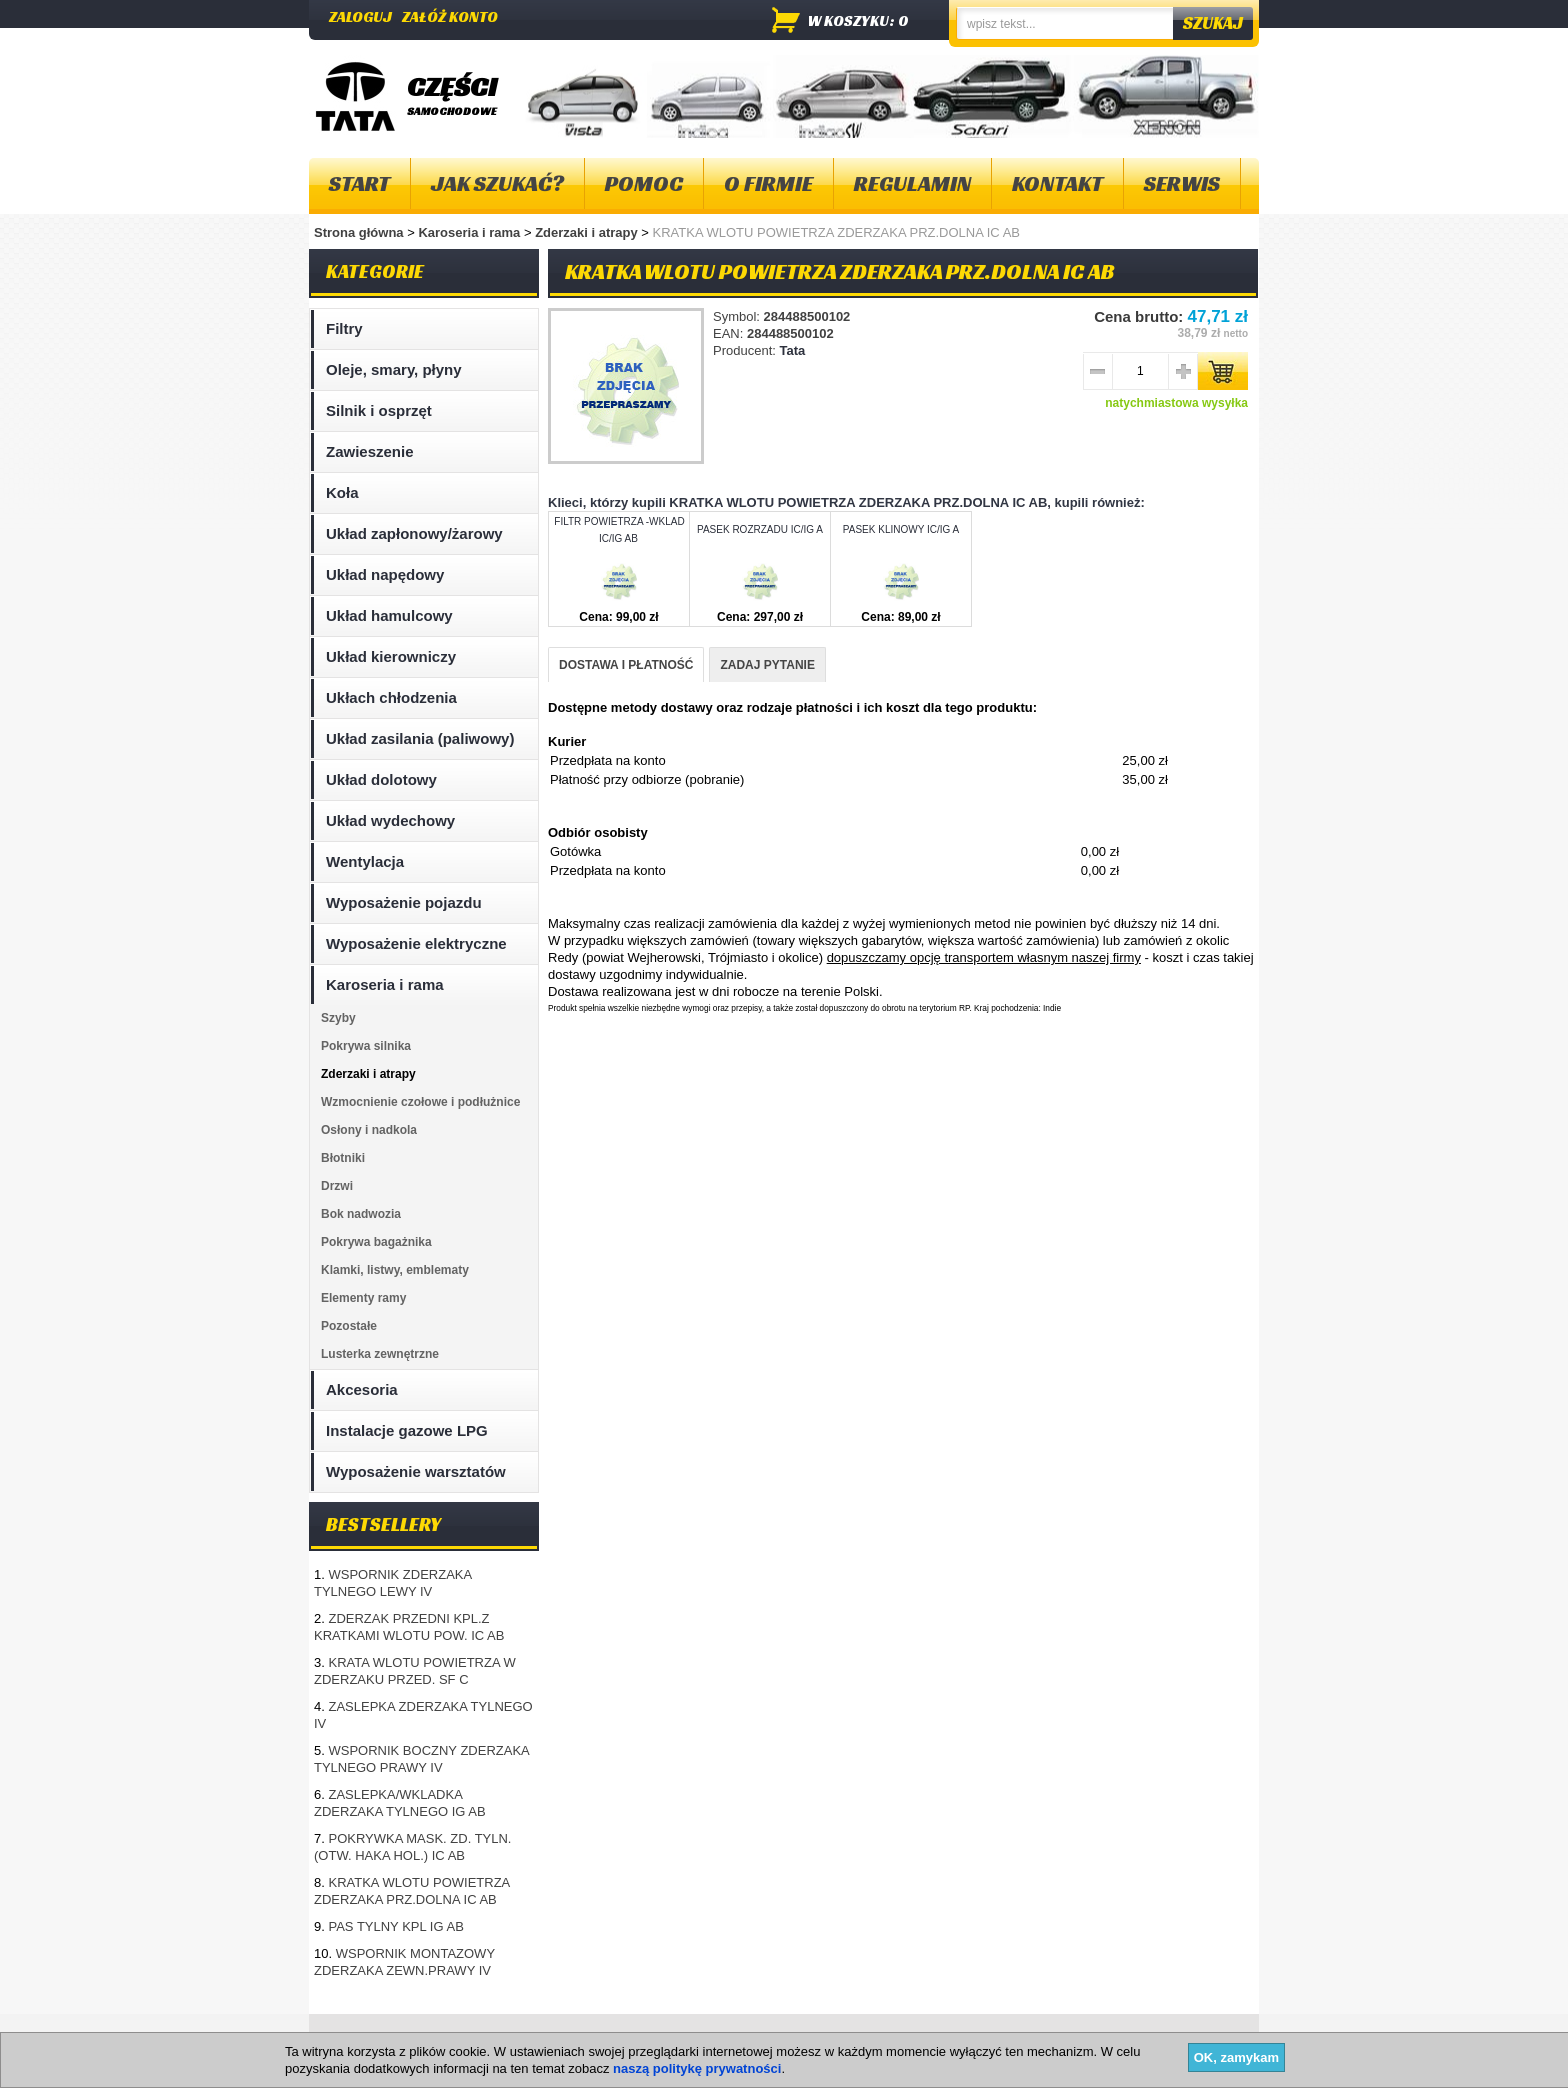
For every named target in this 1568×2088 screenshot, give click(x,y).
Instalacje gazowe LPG (407, 1430)
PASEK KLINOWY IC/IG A (901, 529)
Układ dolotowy (381, 779)
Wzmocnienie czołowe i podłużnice (420, 1102)
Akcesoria (362, 1389)
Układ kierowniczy (391, 656)
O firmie (768, 183)
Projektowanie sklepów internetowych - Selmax (1144, 2071)
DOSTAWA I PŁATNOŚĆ (626, 665)
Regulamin (912, 183)
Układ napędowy (385, 574)
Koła (342, 492)
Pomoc (644, 183)
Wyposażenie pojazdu (404, 902)
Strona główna (359, 232)
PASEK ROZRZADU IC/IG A (760, 529)
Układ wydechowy (390, 820)
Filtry (344, 328)
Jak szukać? (497, 183)
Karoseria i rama (471, 232)
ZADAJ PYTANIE (767, 665)
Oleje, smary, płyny (394, 369)
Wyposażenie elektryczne (416, 943)
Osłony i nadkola (369, 1130)
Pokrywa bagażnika (376, 1242)
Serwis (1182, 183)
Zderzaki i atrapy (588, 232)
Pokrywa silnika (366, 1046)
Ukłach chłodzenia (391, 697)
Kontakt (1057, 183)
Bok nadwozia (361, 1214)
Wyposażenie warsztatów (416, 1471)
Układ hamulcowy (389, 615)
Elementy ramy (363, 1298)
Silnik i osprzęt (379, 410)
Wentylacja (365, 861)
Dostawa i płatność (765, 2037)
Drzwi (337, 1186)
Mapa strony (357, 2037)
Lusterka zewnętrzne (380, 1354)
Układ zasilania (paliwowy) (420, 738)
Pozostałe (349, 1326)
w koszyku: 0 (858, 20)
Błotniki (343, 1158)
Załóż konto (450, 16)
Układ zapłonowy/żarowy (414, 533)
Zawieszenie (370, 451)
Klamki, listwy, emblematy (395, 1270)
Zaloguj (360, 16)
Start (359, 183)
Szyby (338, 1018)
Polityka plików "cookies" (613, 2037)
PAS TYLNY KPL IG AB (395, 1926)
